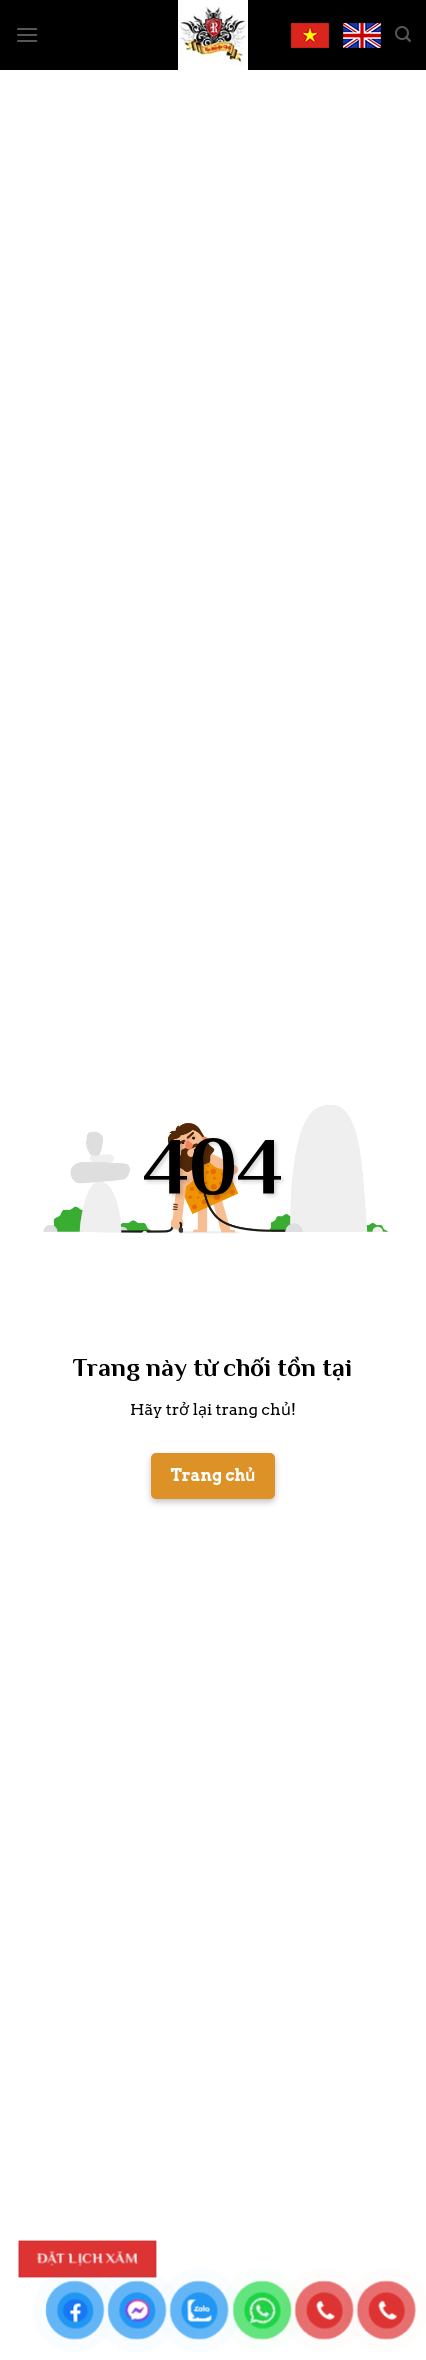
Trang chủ (213, 1475)
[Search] (403, 34)
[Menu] (27, 34)
